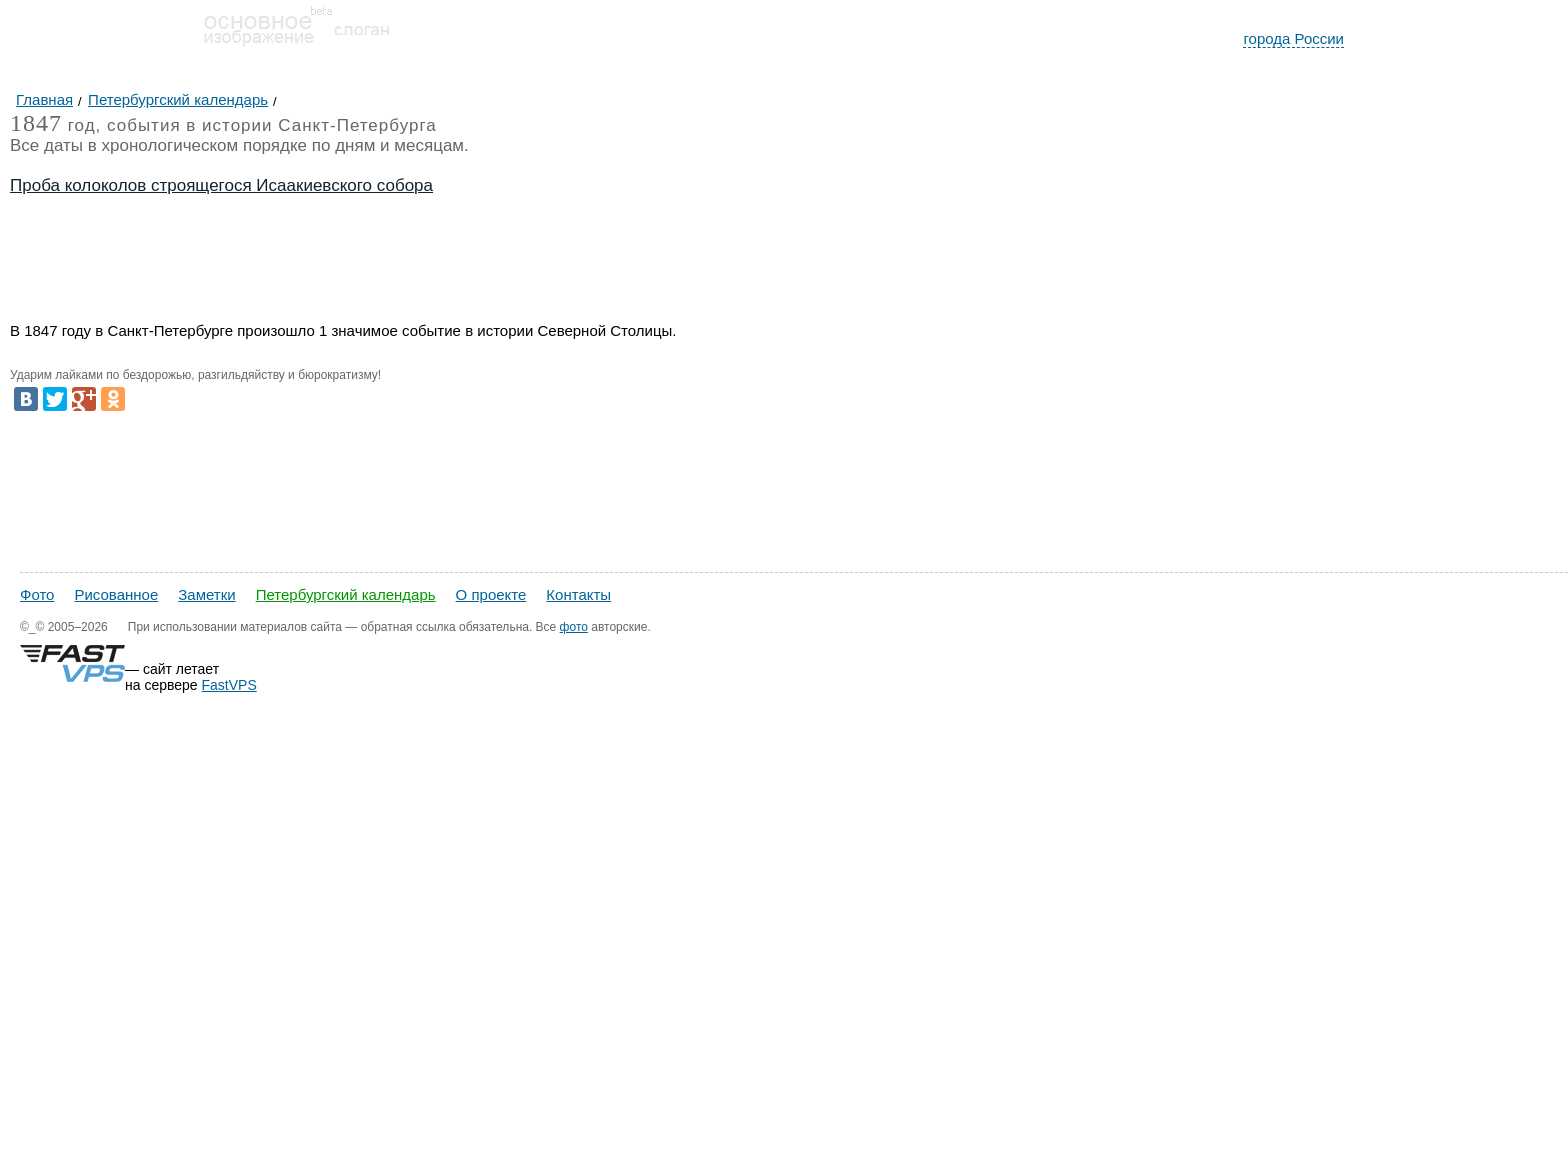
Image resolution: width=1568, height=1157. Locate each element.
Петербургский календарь (346, 594)
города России (1293, 38)
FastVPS (229, 685)
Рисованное (116, 594)
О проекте (491, 594)
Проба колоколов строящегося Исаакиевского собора (221, 185)
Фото (37, 594)
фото (574, 627)
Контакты (578, 594)
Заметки (206, 594)
